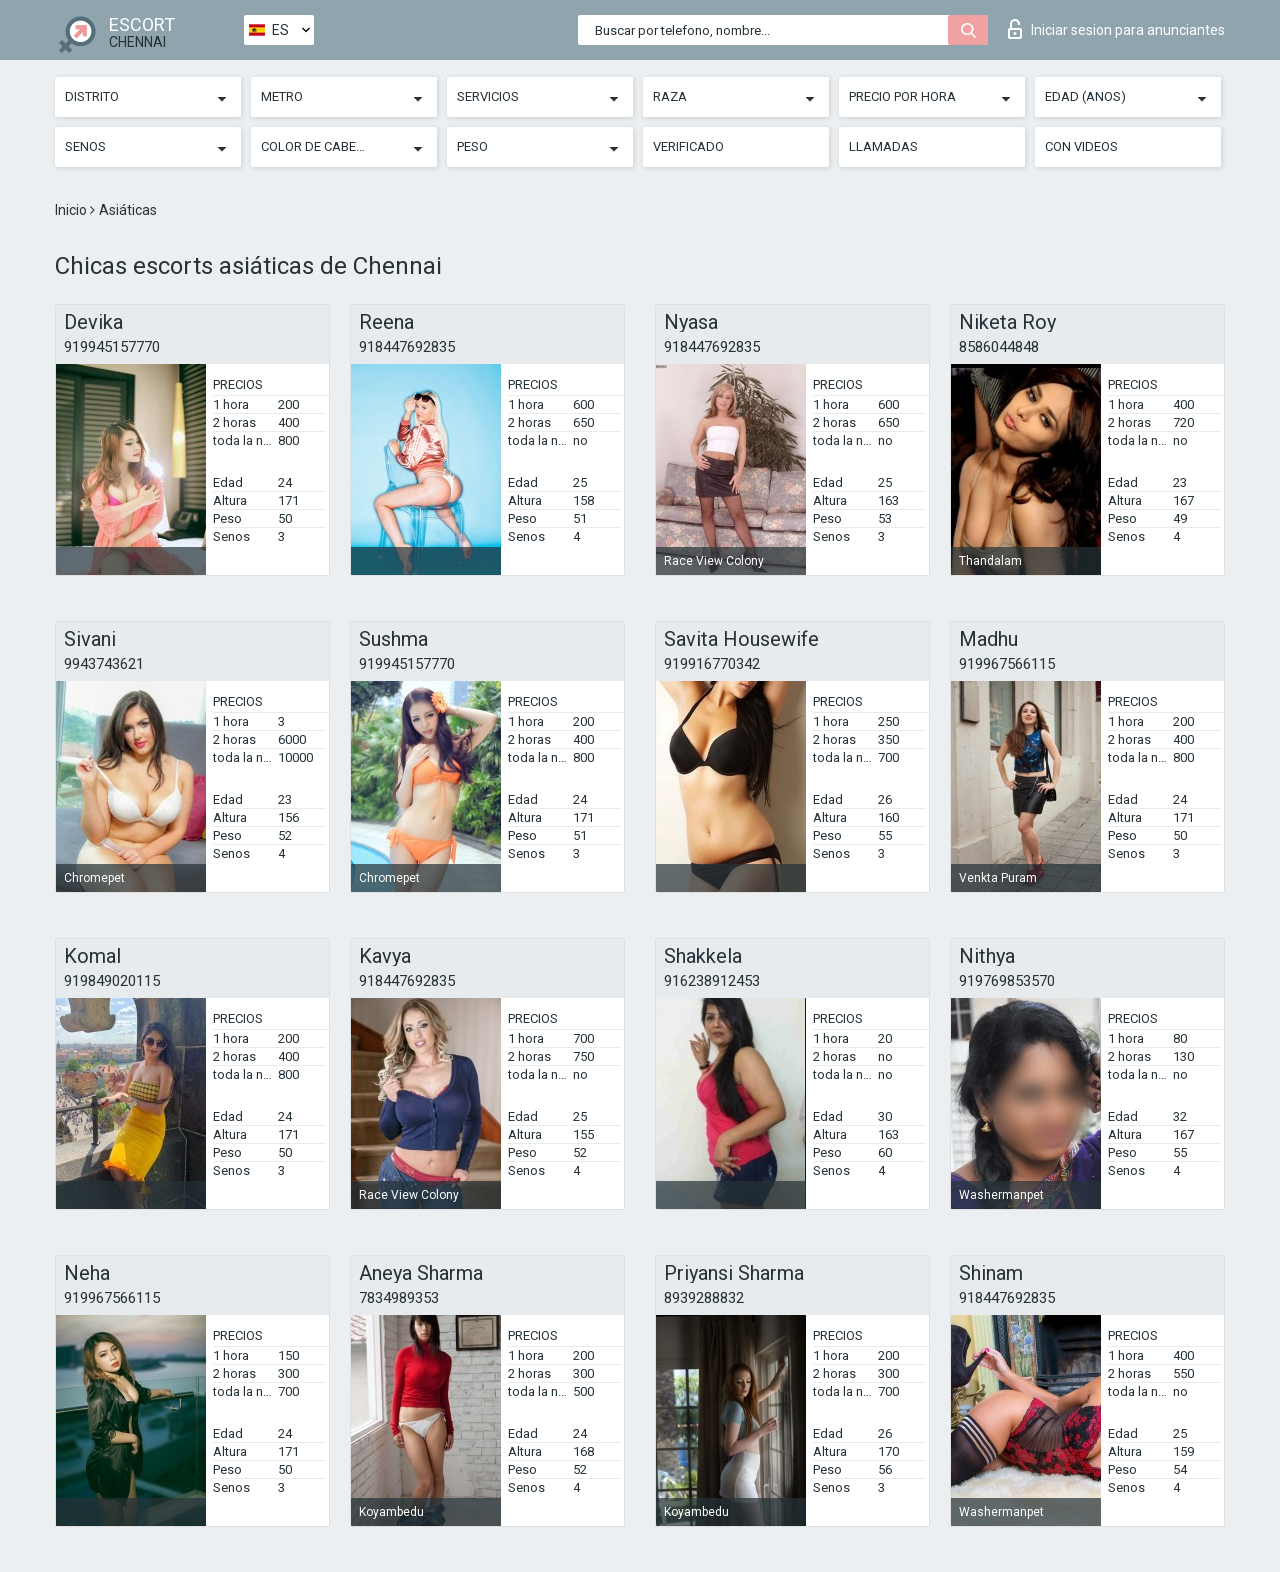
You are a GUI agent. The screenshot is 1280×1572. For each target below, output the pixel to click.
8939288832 (704, 1298)
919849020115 (112, 981)
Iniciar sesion (1116, 29)
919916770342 (712, 664)
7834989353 (399, 1298)
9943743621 (104, 664)
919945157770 (112, 347)
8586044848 (999, 347)
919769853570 (1007, 981)
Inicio (72, 210)
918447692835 (407, 347)
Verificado (688, 146)
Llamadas (883, 146)
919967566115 (1007, 664)
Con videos (1081, 146)
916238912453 (712, 981)
